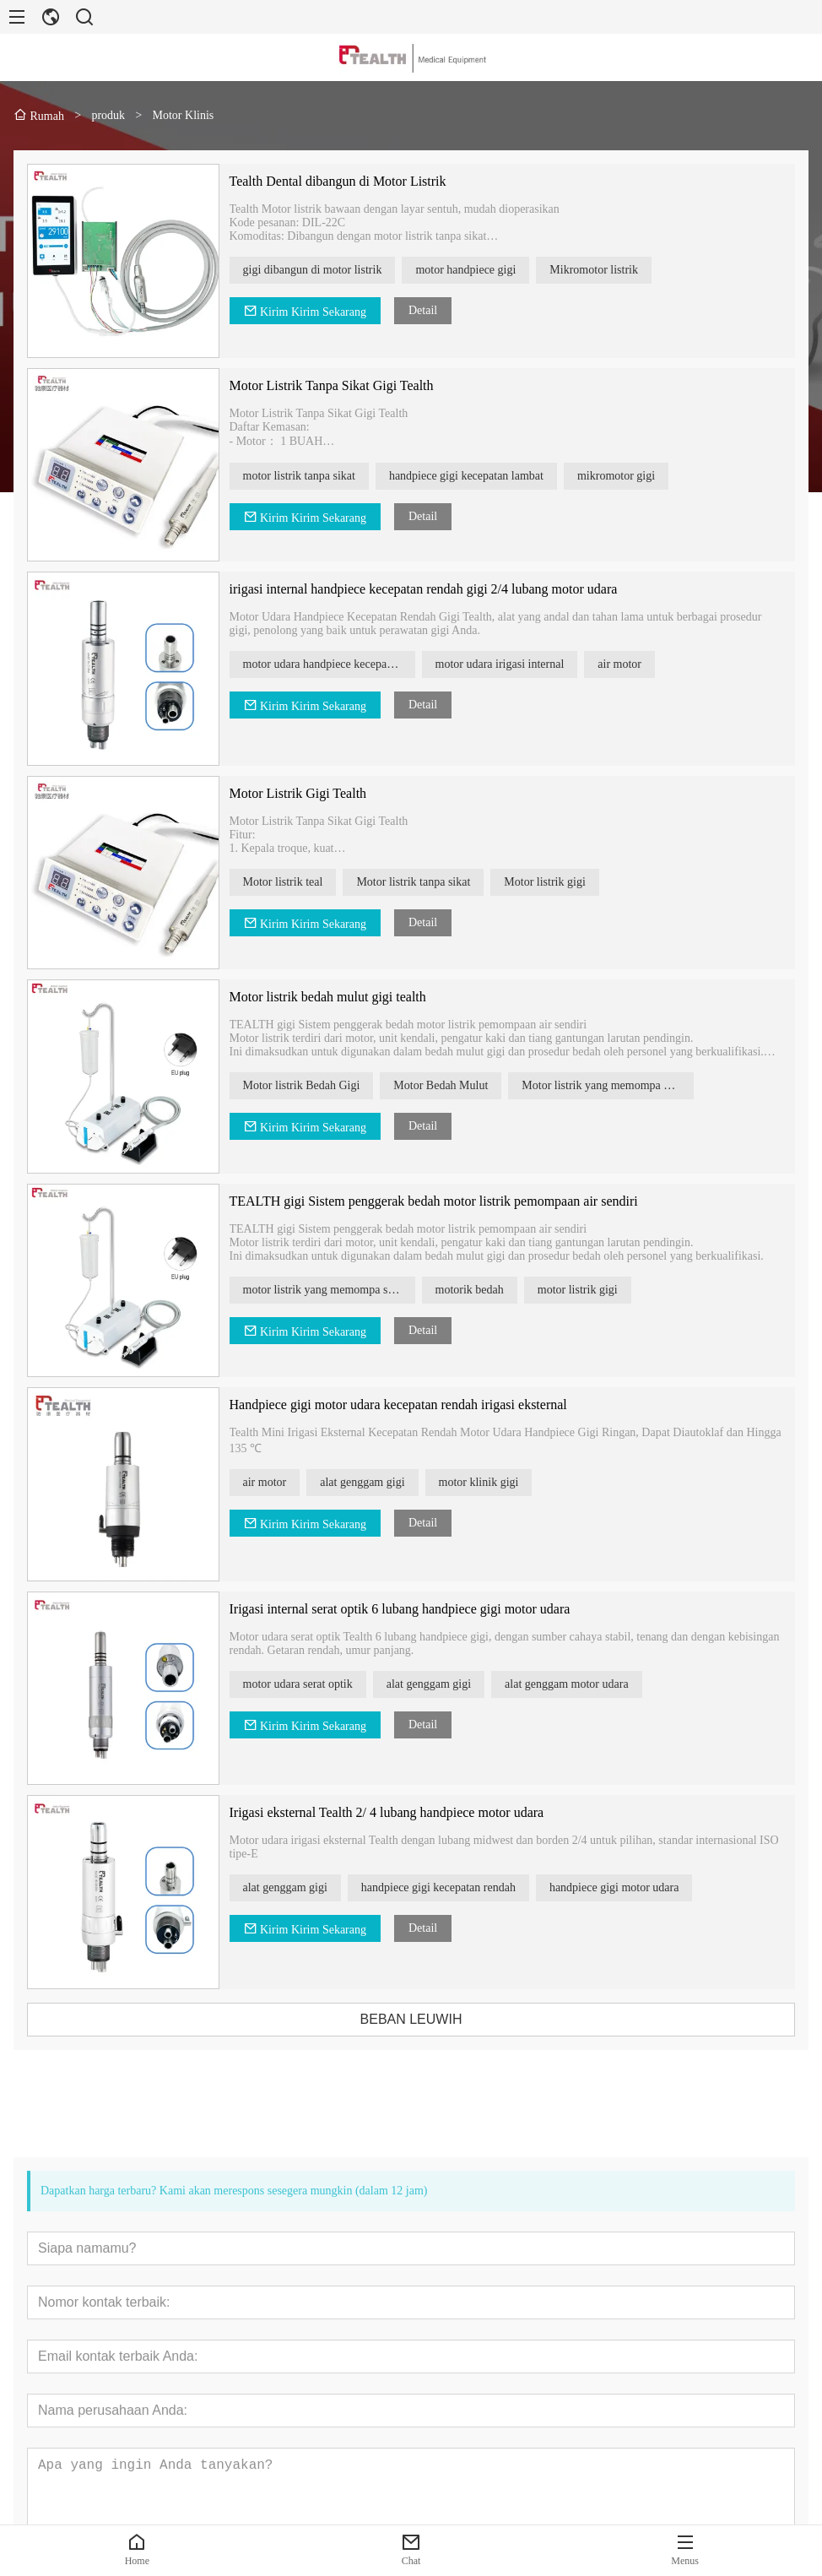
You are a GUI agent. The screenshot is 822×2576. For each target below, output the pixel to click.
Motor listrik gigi (567, 882)
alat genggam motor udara (589, 1684)
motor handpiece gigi (489, 269)
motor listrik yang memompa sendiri (352, 1289)
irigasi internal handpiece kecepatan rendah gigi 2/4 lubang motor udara (446, 589)
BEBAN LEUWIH (434, 2019)
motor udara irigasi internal (522, 664)
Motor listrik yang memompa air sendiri (631, 1085)
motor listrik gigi (600, 1289)
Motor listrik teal (306, 882)
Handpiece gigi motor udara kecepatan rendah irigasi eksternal (421, 1404)
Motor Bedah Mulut (464, 1085)
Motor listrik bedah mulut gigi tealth (350, 997)
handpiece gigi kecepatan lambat (489, 475)
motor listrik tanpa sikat (322, 475)
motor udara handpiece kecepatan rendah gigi (352, 664)
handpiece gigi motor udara (637, 1887)
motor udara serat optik (321, 1684)
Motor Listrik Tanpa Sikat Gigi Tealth (354, 385)
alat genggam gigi (385, 1482)
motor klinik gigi (502, 1482)
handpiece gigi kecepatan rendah (461, 1887)
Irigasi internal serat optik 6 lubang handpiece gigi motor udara (422, 1609)
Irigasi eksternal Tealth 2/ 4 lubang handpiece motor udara (409, 1812)
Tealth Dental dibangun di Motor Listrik (360, 181)
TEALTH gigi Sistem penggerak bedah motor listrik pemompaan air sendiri (456, 1201)
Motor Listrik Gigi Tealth (321, 793)
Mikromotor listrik (617, 269)
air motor (643, 664)
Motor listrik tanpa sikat (437, 882)
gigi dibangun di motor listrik (335, 269)
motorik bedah (492, 1289)
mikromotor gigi (639, 475)
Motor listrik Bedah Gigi (324, 1085)
